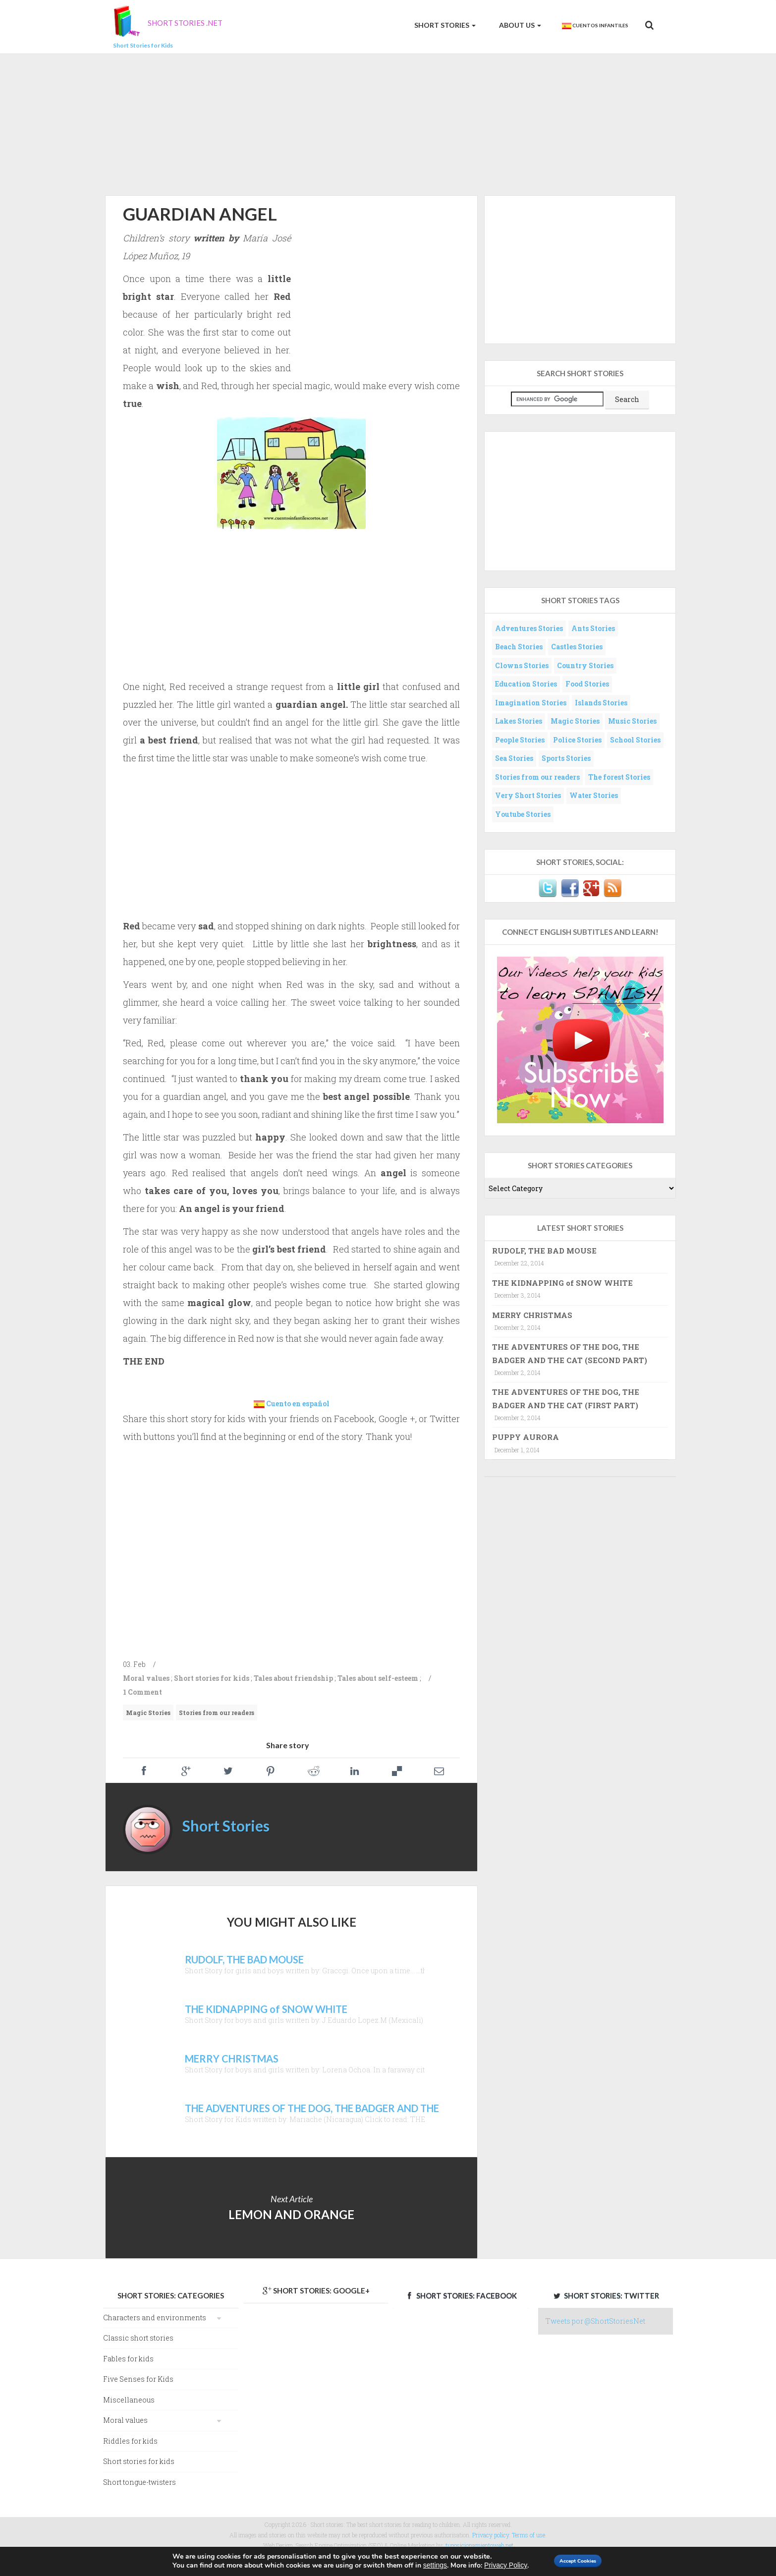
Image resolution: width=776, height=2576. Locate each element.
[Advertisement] (388, 123)
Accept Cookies (579, 2560)
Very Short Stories (528, 795)
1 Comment (142, 1692)
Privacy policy (490, 2535)
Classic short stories (138, 2338)
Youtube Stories (523, 814)
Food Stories (587, 683)
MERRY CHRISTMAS (532, 1315)
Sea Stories (514, 758)
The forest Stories (619, 777)
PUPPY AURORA (525, 1437)
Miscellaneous (129, 2399)
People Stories (520, 739)
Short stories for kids (211, 1678)
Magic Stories (148, 1713)
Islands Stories (601, 702)
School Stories (635, 739)
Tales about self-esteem (377, 1678)
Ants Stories (593, 628)
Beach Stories (519, 646)
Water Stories (593, 795)
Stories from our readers (216, 1713)
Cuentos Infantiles (594, 25)
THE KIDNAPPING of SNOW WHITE (562, 1283)
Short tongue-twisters (139, 2482)
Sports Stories (566, 758)
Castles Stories (577, 646)
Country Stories (585, 665)
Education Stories (526, 683)
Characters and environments (154, 2317)
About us (519, 25)
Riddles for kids (130, 2441)
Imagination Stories (530, 702)
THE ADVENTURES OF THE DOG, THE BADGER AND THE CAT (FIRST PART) (565, 1398)
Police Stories (577, 739)
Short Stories (444, 25)
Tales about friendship (293, 1678)
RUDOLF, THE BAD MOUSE (544, 1251)
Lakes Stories (518, 721)
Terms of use (528, 2535)
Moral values (146, 1678)
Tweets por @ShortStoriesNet (595, 2321)
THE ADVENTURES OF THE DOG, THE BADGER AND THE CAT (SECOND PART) (569, 1353)
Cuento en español (298, 1403)
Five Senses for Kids (138, 2379)
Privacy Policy (490, 2565)
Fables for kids (128, 2358)
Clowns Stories (522, 665)
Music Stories (632, 721)
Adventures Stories (529, 628)
